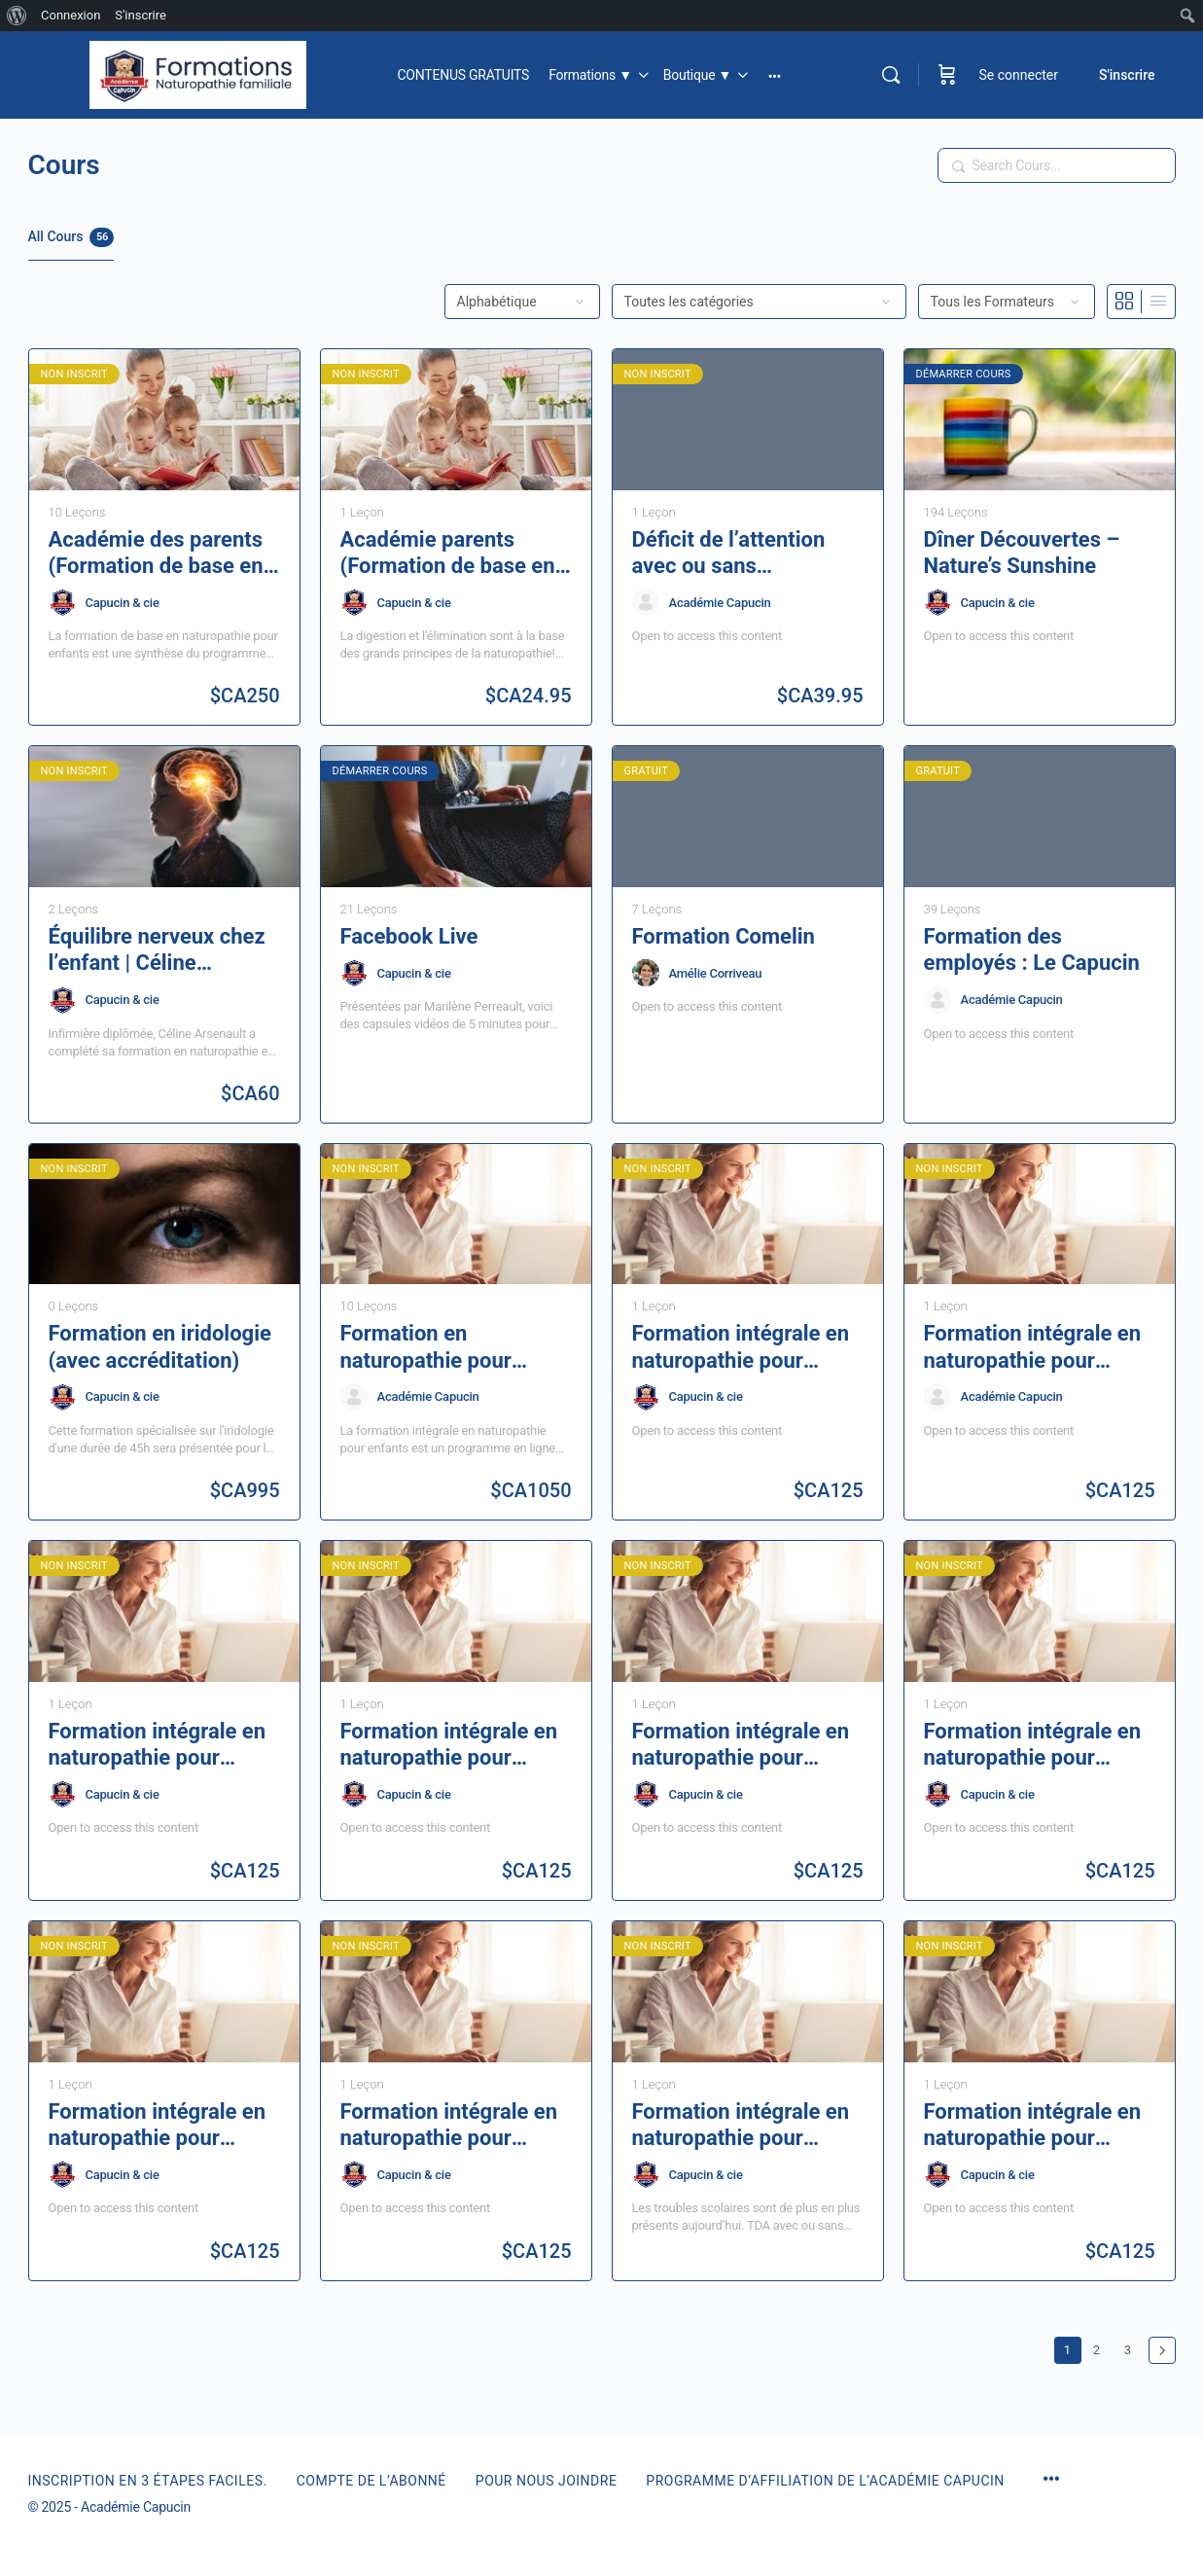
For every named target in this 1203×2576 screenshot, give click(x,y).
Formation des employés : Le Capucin (1032, 949)
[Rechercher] (890, 75)
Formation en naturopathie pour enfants (426, 1347)
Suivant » (1162, 2350)
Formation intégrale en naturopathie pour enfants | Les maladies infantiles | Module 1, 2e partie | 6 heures (163, 2125)
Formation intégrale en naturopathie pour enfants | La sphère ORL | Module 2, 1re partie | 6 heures (454, 1745)
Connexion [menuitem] (70, 15)
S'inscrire (1127, 75)
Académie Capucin (720, 602)
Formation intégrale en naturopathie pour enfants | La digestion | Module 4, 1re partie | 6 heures (1035, 1347)
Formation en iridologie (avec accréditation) (160, 1346)
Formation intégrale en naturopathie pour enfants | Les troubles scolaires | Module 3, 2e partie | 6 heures (746, 2125)
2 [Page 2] (1101, 2347)
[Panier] (947, 75)
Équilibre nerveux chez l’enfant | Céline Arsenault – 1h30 (157, 950)
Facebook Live (409, 936)
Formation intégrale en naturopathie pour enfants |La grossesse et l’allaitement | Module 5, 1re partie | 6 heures (1039, 2125)
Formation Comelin (723, 936)
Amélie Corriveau (715, 973)
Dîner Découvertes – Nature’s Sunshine (1022, 552)
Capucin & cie (122, 602)
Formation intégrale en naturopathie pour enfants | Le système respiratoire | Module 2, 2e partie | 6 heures (1035, 1745)
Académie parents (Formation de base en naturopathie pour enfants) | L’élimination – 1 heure (450, 553)
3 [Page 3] (1132, 2347)
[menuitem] (17, 15)
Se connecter (1018, 75)
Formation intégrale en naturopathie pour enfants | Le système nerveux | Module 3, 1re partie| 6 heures (744, 1745)
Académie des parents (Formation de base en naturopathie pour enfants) (156, 553)
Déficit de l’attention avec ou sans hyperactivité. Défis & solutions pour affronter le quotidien (746, 553)
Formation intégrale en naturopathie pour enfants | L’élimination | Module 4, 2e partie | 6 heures (743, 1347)
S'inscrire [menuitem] (140, 15)
